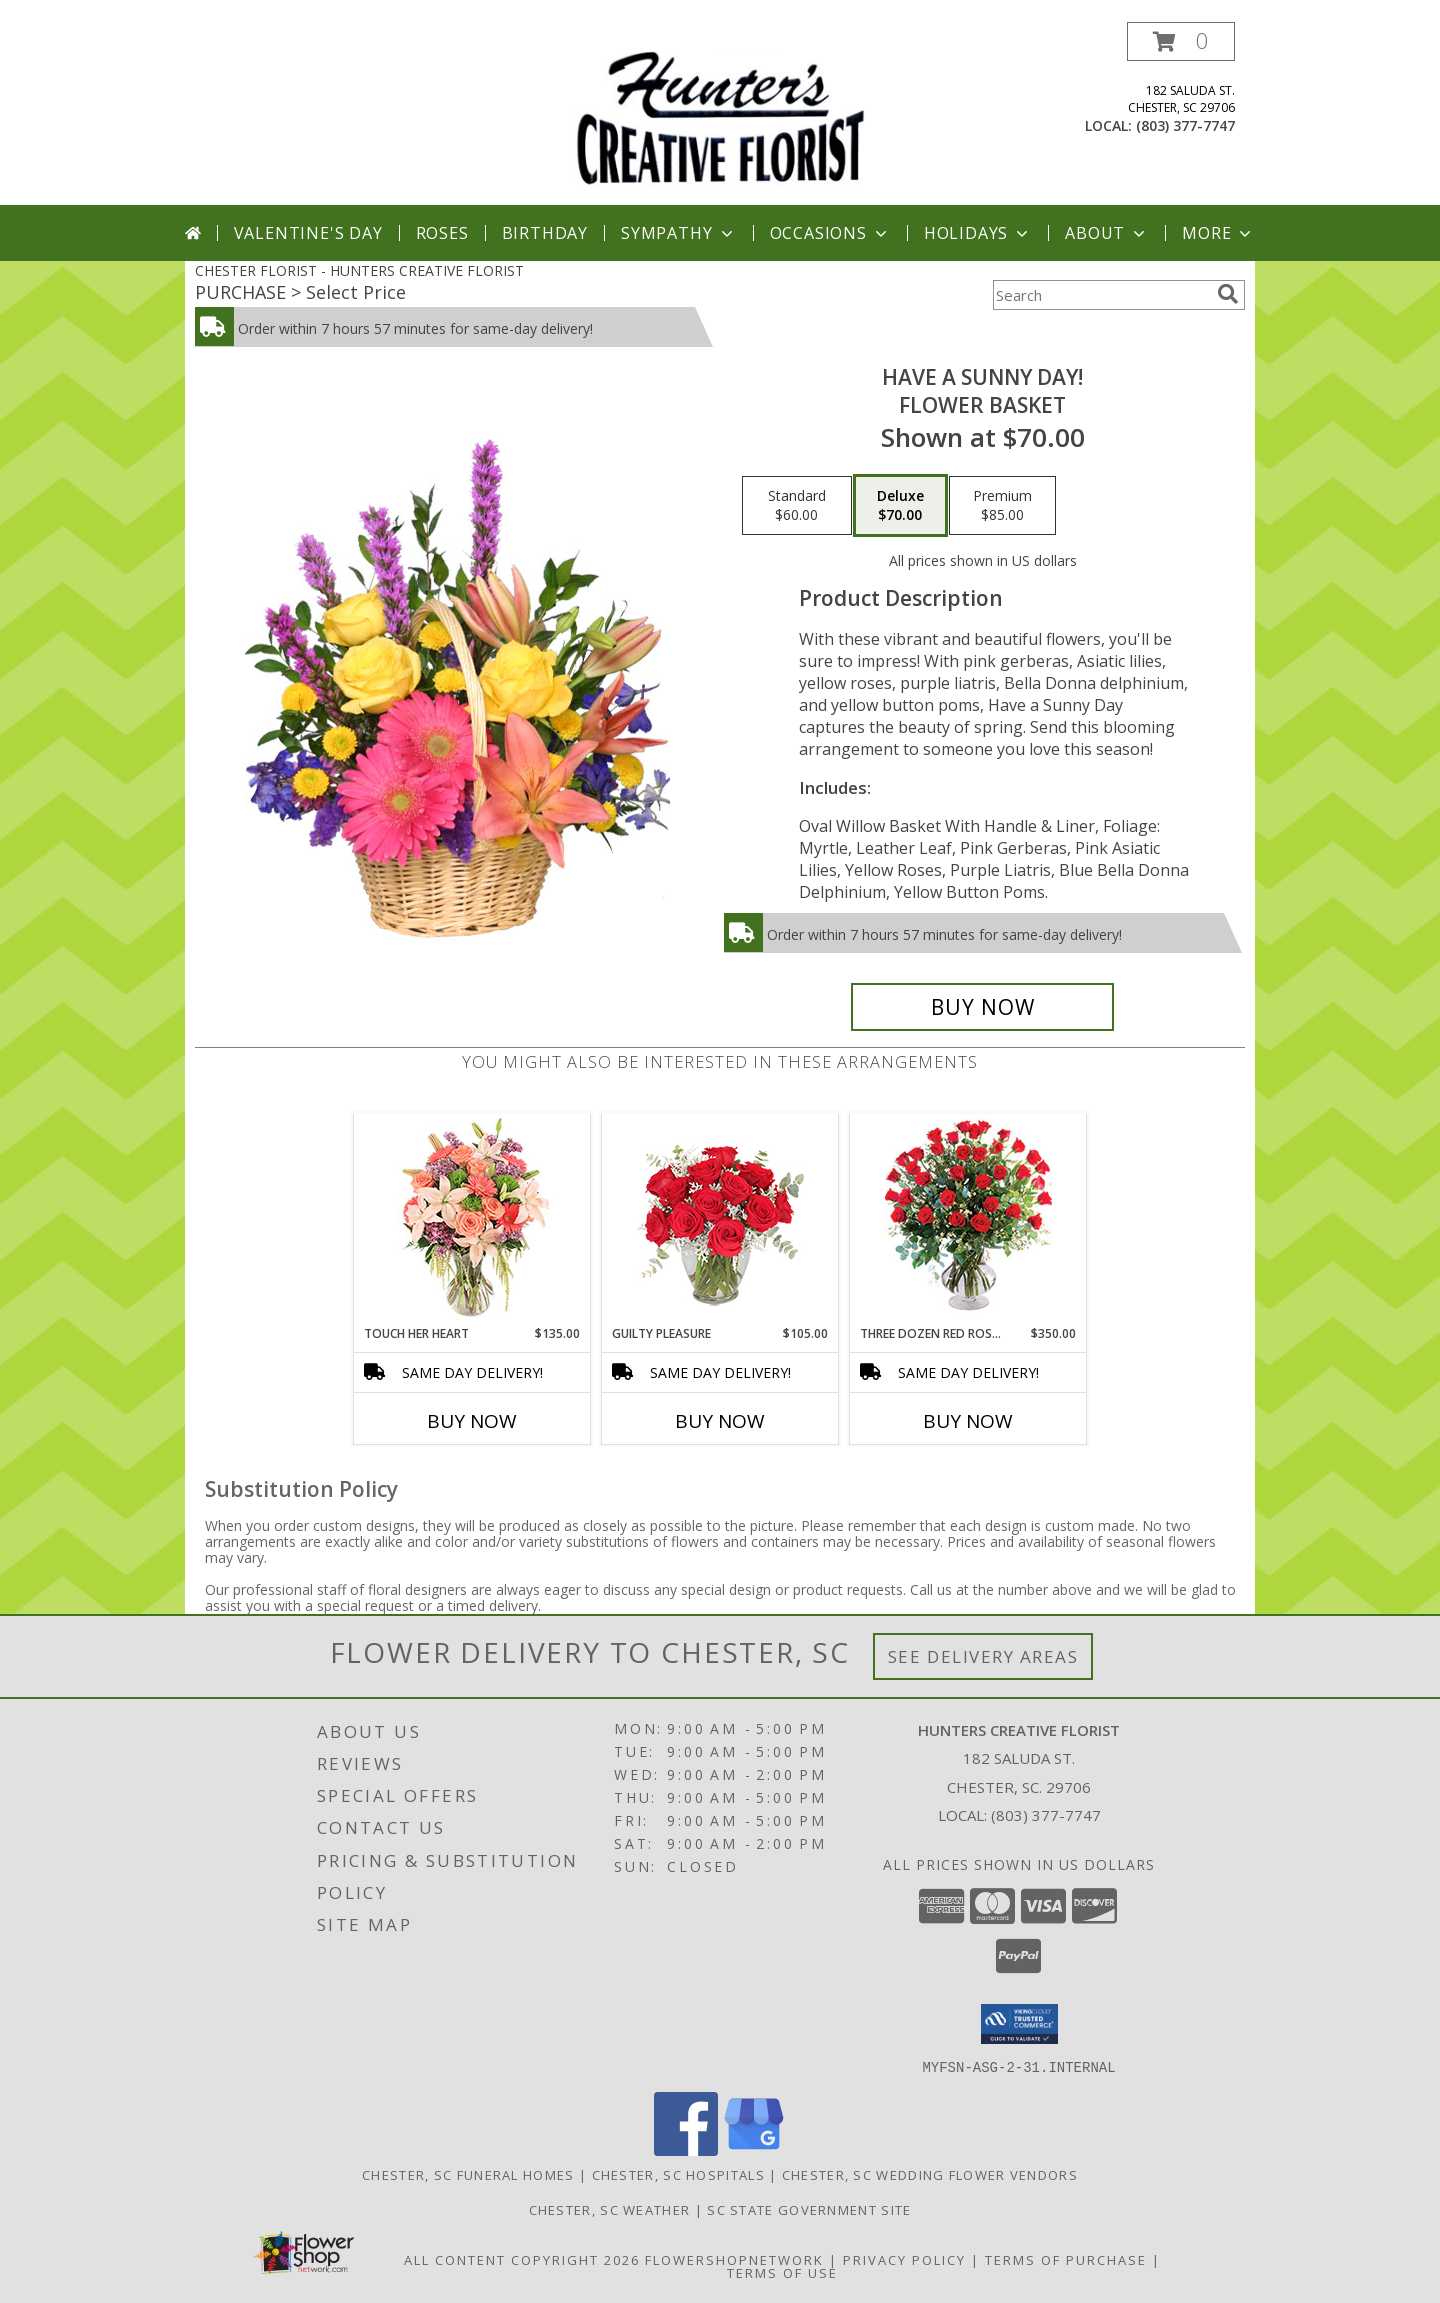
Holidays (978, 233)
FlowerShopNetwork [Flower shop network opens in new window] (734, 2259)
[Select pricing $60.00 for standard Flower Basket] (797, 506)
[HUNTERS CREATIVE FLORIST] (720, 113)
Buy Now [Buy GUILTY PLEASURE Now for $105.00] (720, 1421)
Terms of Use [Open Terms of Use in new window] (782, 2272)
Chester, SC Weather (610, 2209)
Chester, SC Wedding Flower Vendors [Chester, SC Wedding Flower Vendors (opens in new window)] (930, 2174)
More (1218, 233)
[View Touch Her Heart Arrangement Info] (472, 1219)
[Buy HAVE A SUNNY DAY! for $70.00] (982, 1007)
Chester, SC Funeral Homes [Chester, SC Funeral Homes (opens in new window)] (468, 2174)
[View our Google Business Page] (754, 2149)
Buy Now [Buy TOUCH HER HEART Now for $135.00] (472, 1421)
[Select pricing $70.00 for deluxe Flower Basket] (900, 506)
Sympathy (678, 233)
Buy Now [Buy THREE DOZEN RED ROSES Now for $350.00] (968, 1421)
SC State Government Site (809, 2209)
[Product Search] (1101, 295)
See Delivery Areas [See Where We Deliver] (983, 1656)
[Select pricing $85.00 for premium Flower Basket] (1002, 506)
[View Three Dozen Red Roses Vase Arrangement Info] (968, 1219)
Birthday (545, 233)
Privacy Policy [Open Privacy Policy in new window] (904, 2259)
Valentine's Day (308, 233)
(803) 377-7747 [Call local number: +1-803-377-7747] (1185, 125)
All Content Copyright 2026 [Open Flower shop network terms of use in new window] (522, 2259)
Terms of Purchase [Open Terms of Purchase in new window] (1066, 2259)
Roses (442, 233)
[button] (1181, 41)
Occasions (830, 233)
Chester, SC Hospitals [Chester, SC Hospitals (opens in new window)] (678, 2174)
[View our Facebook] (686, 2149)
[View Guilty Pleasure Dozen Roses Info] (720, 1219)
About (1107, 233)
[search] (1228, 294)
